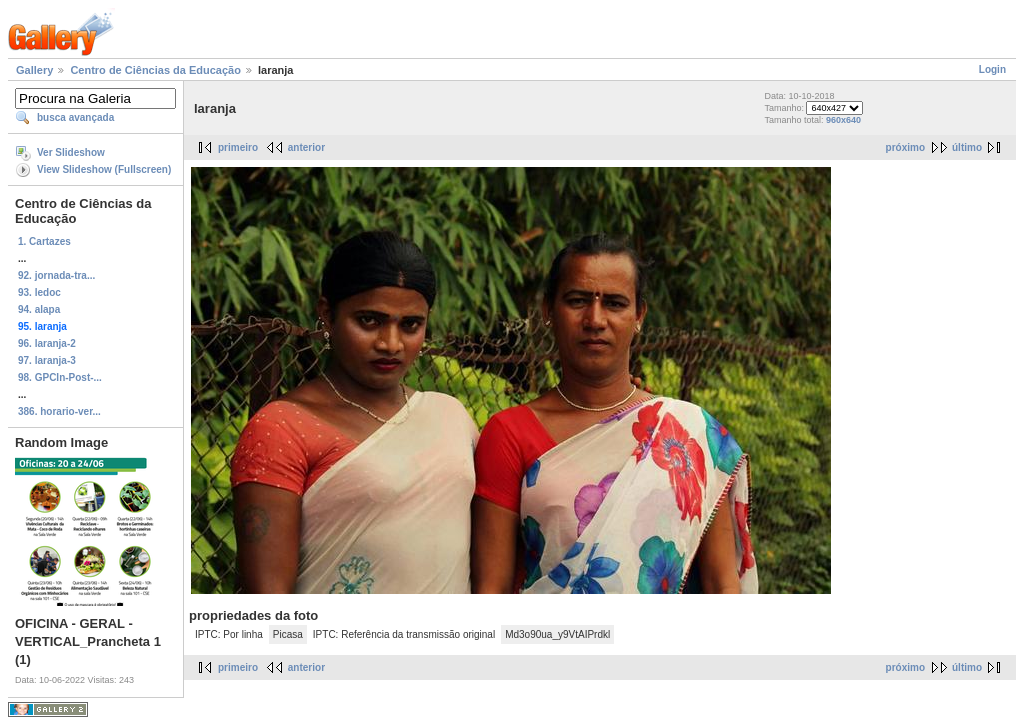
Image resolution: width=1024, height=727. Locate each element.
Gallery (34, 70)
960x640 (843, 120)
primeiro (238, 147)
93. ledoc (39, 292)
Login (992, 69)
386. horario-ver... (59, 411)
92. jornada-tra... (56, 275)
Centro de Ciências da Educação (155, 70)
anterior (306, 147)
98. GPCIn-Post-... (60, 377)
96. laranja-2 (47, 343)
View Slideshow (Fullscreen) (104, 169)
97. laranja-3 (47, 360)
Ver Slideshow (71, 152)
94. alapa (39, 309)
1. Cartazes (44, 241)
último (967, 147)
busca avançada (75, 117)
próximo (905, 147)
